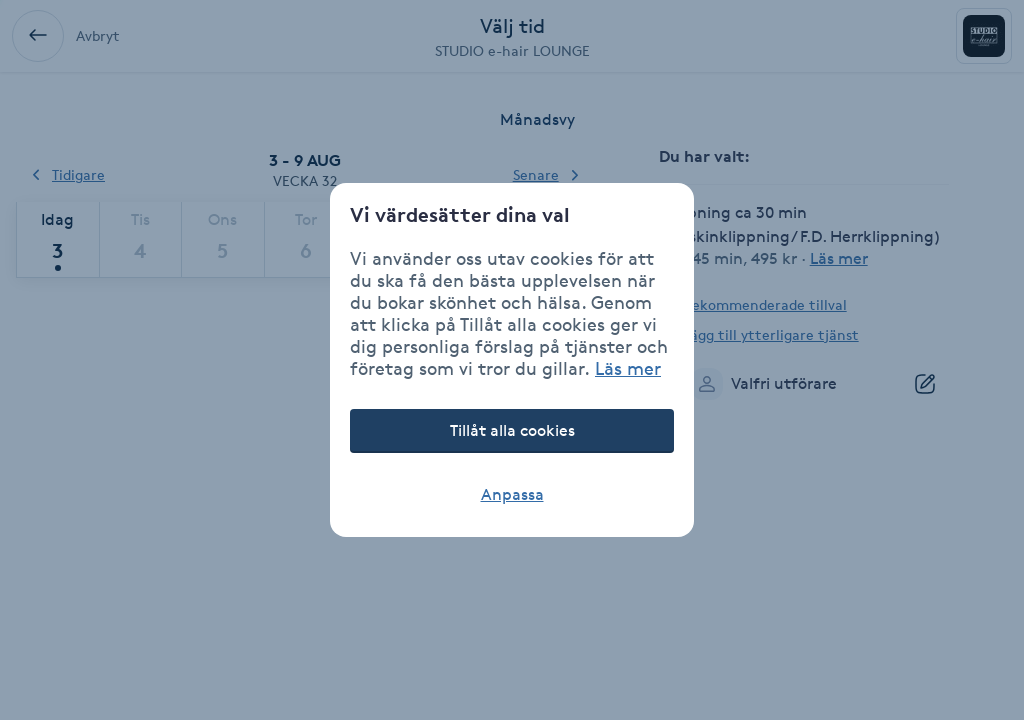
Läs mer (628, 368)
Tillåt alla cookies (512, 430)
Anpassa (512, 494)
